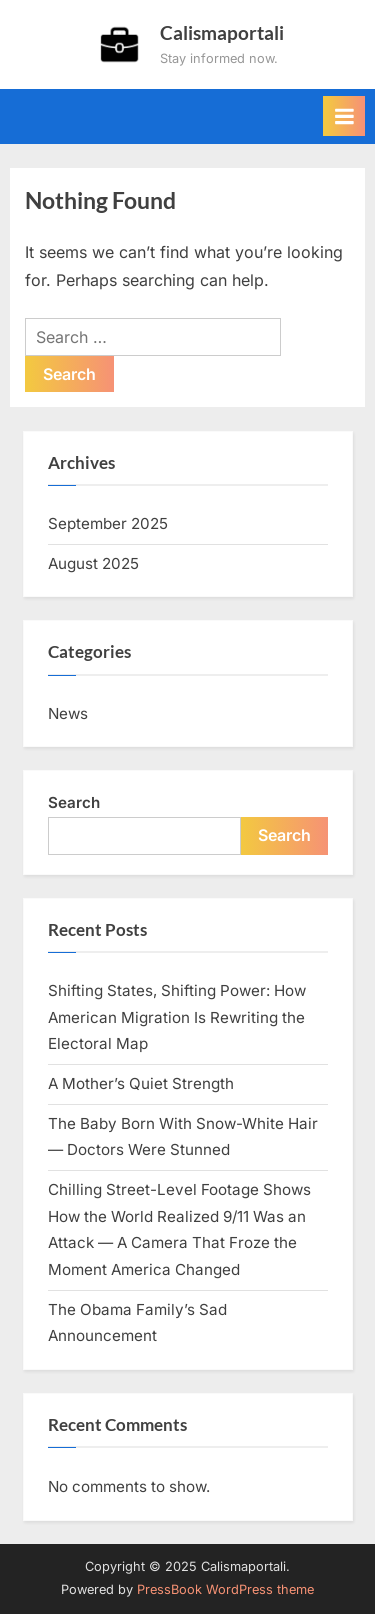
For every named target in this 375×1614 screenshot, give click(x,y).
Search (74, 802)
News (68, 713)
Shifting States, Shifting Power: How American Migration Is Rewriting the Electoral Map (177, 1017)
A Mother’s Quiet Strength (141, 1083)
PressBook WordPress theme (225, 1589)
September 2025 (108, 523)
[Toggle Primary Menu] (344, 116)
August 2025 (93, 563)
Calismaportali (222, 32)
